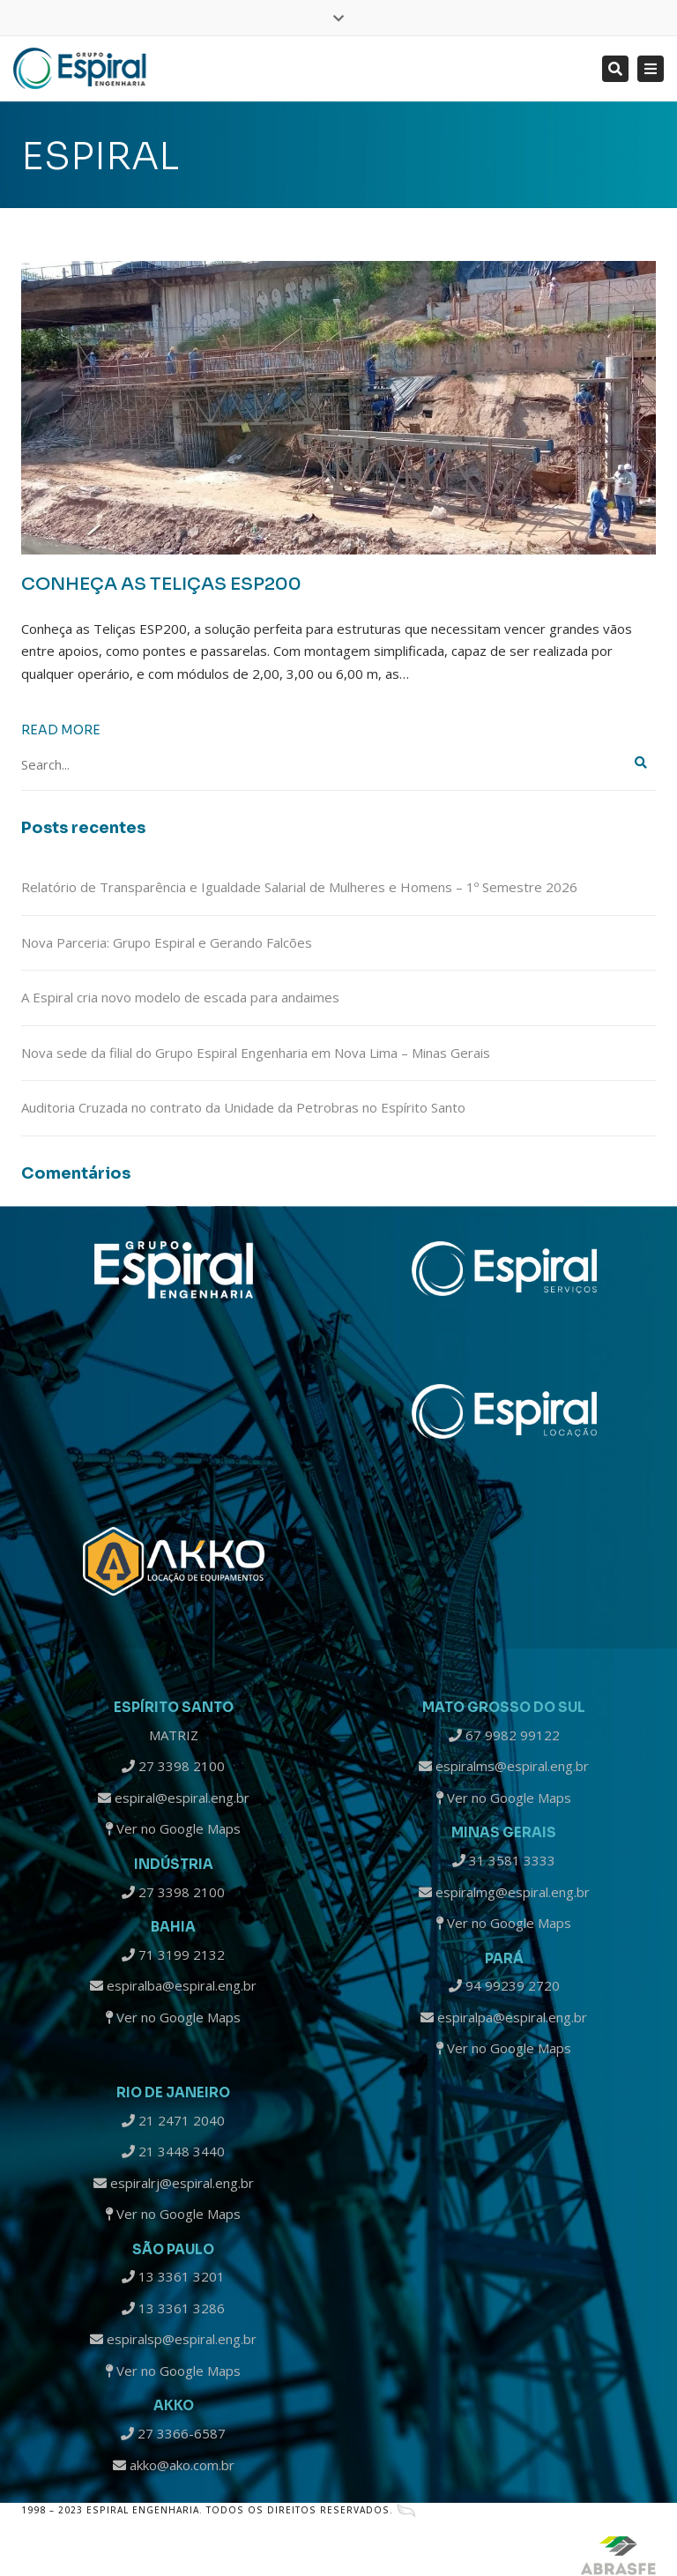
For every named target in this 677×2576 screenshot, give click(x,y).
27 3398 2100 (173, 1766)
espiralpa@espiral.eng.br (503, 2017)
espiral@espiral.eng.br (173, 1797)
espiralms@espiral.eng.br (504, 1766)
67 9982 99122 (504, 1735)
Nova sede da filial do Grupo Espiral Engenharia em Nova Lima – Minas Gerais (255, 1052)
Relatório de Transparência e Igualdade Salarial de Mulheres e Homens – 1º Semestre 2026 (299, 887)
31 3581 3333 (503, 1860)
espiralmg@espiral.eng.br (504, 1892)
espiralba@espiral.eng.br (173, 1985)
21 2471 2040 (173, 2120)
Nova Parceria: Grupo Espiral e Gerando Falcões (166, 942)
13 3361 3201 (173, 2276)
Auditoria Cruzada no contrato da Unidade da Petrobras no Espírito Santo (243, 1107)
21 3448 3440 (173, 2151)
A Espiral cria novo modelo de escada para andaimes (180, 997)
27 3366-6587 (173, 2433)
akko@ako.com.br (173, 2465)
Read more (60, 730)
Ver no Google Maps (173, 1828)
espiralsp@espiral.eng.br (173, 2339)
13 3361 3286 (173, 2308)
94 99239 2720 (504, 1985)
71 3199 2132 (173, 1954)
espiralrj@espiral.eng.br (173, 2183)
